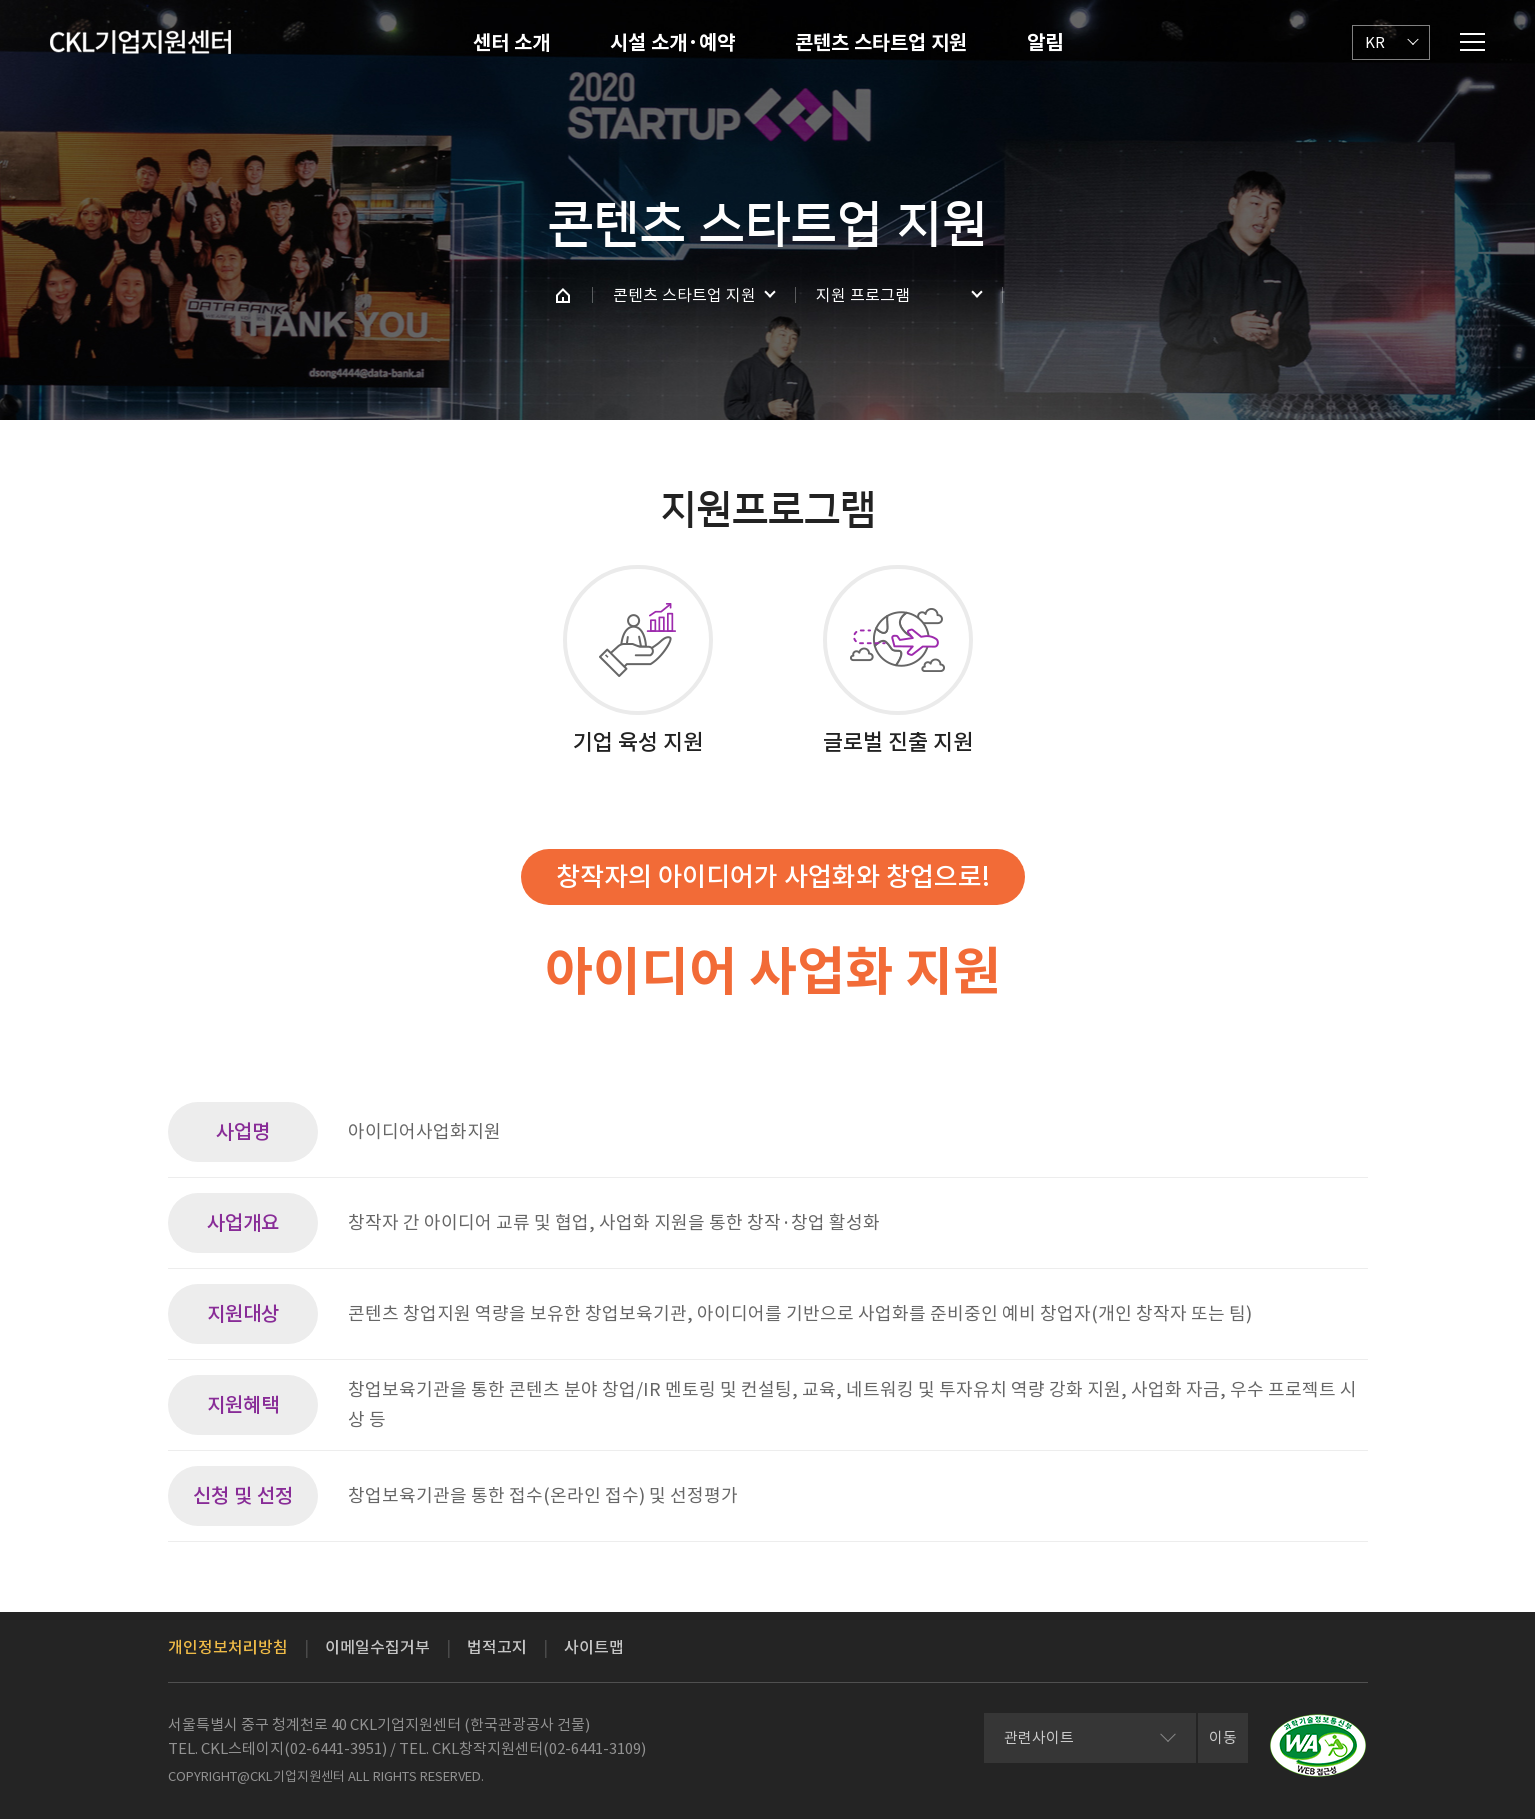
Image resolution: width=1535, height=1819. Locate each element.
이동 (1223, 1737)
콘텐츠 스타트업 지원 (881, 43)
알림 (1045, 43)
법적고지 (497, 1647)
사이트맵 (594, 1647)
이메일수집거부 (377, 1647)
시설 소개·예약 (672, 43)
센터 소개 (511, 43)
